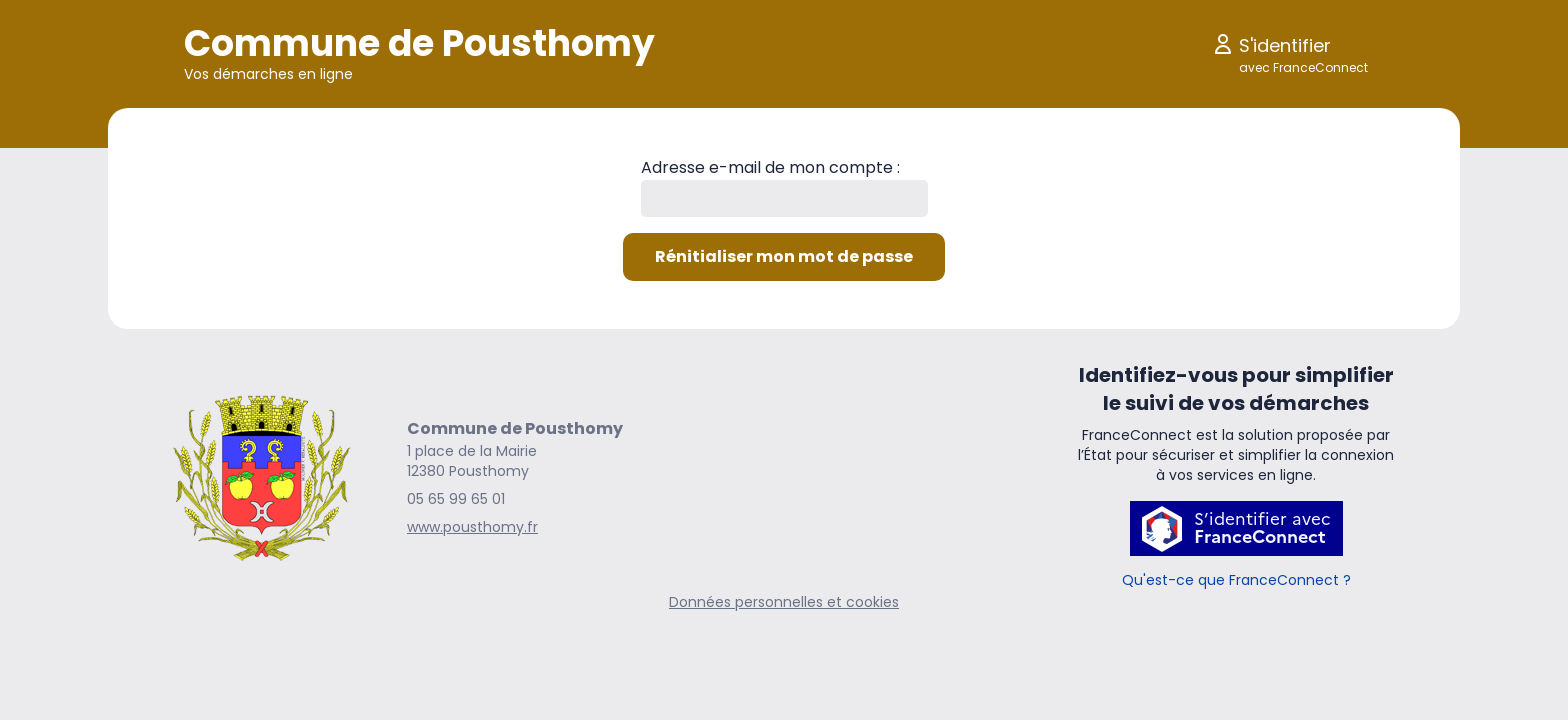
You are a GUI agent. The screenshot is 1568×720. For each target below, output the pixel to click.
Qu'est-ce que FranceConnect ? (1236, 580)
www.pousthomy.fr (472, 527)
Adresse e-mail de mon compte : (770, 167)
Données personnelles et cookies (784, 602)
